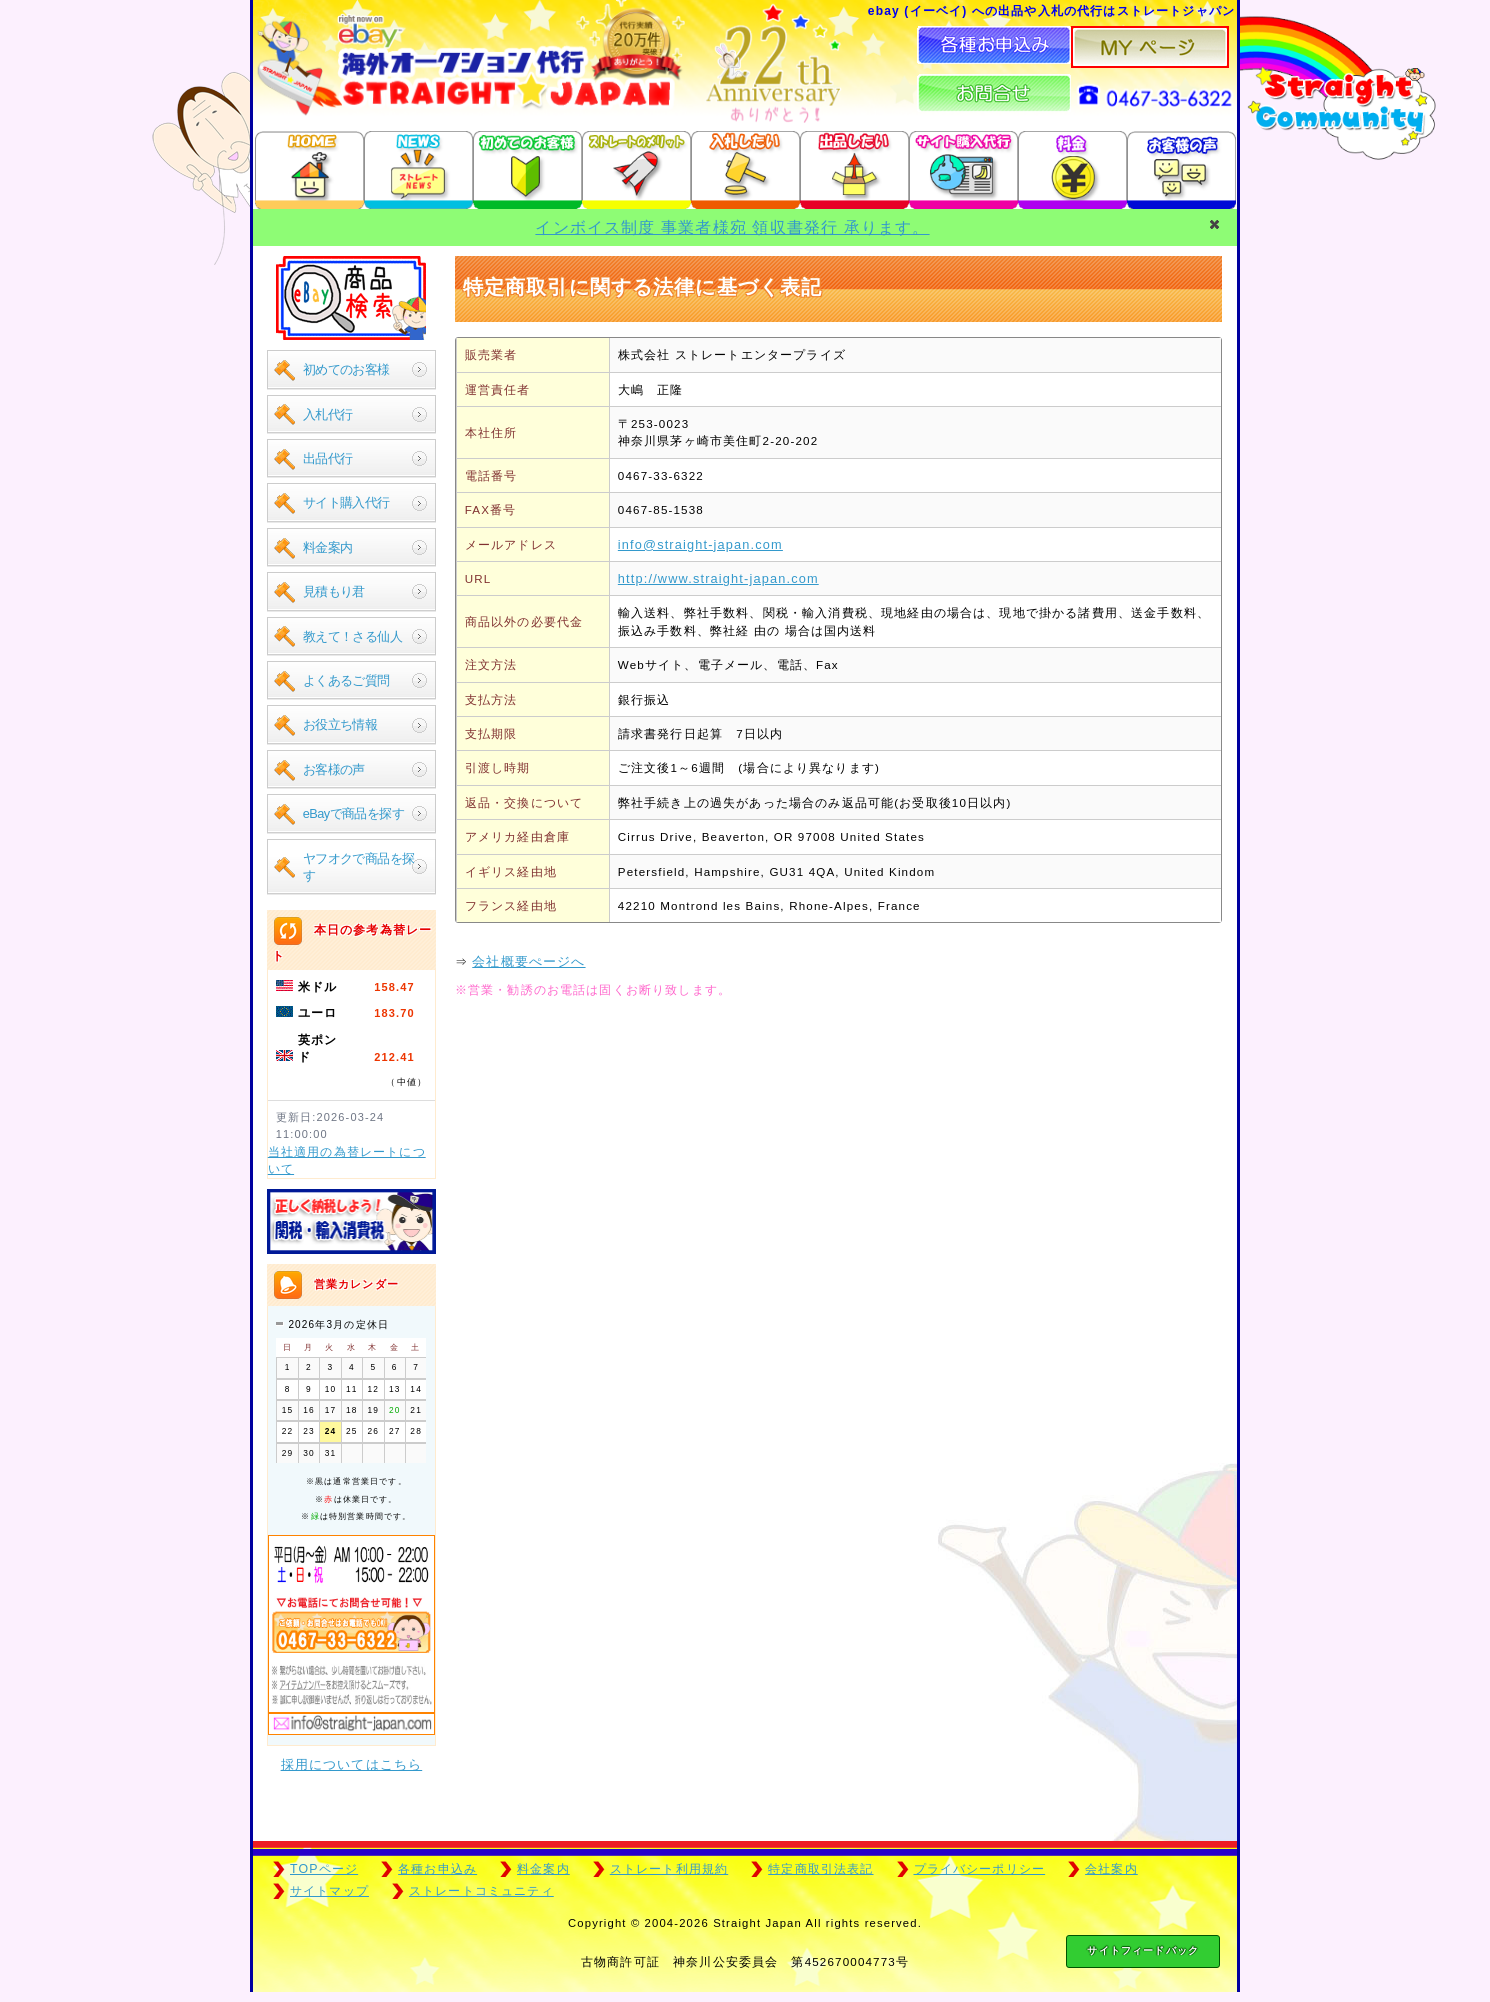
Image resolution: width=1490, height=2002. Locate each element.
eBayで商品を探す (353, 813)
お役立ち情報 (340, 724)
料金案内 (328, 547)
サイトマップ (329, 1891)
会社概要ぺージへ (528, 961)
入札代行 (328, 414)
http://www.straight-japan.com (718, 578)
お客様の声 (334, 769)
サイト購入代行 (346, 502)
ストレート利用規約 (669, 1869)
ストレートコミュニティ (481, 1891)
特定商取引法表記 (820, 1869)
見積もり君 (334, 591)
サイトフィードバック (1143, 1950)
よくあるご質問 (346, 680)
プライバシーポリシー (980, 1869)
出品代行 (328, 458)
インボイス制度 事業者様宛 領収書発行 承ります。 (732, 227)
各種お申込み (437, 1869)
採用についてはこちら (352, 1764)
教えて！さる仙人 (352, 636)
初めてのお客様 (346, 369)
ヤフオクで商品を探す (359, 867)
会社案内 (1111, 1869)
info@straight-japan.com (700, 544)
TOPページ (324, 1869)
